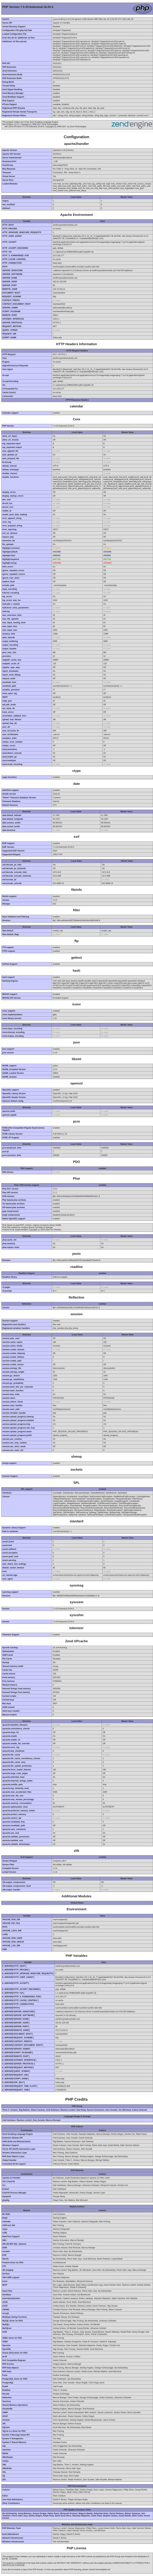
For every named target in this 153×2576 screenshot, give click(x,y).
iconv (76, 1004)
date (76, 783)
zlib (76, 1850)
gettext (76, 957)
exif (76, 836)
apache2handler (76, 144)
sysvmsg (76, 1585)
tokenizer (76, 1628)
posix (76, 1253)
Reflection (76, 1297)
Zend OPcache (76, 1641)
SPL (76, 1482)
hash (76, 970)
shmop (76, 1456)
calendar (76, 406)
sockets (76, 1469)
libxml (76, 1059)
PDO (76, 1162)
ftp (76, 941)
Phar (76, 1178)
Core (76, 419)
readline (76, 1267)
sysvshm (76, 1615)
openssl (76, 1083)
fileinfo (76, 889)
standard (76, 1521)
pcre (76, 1121)
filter (76, 910)
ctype (76, 771)
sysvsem (76, 1602)
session (76, 1314)
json (76, 1042)
